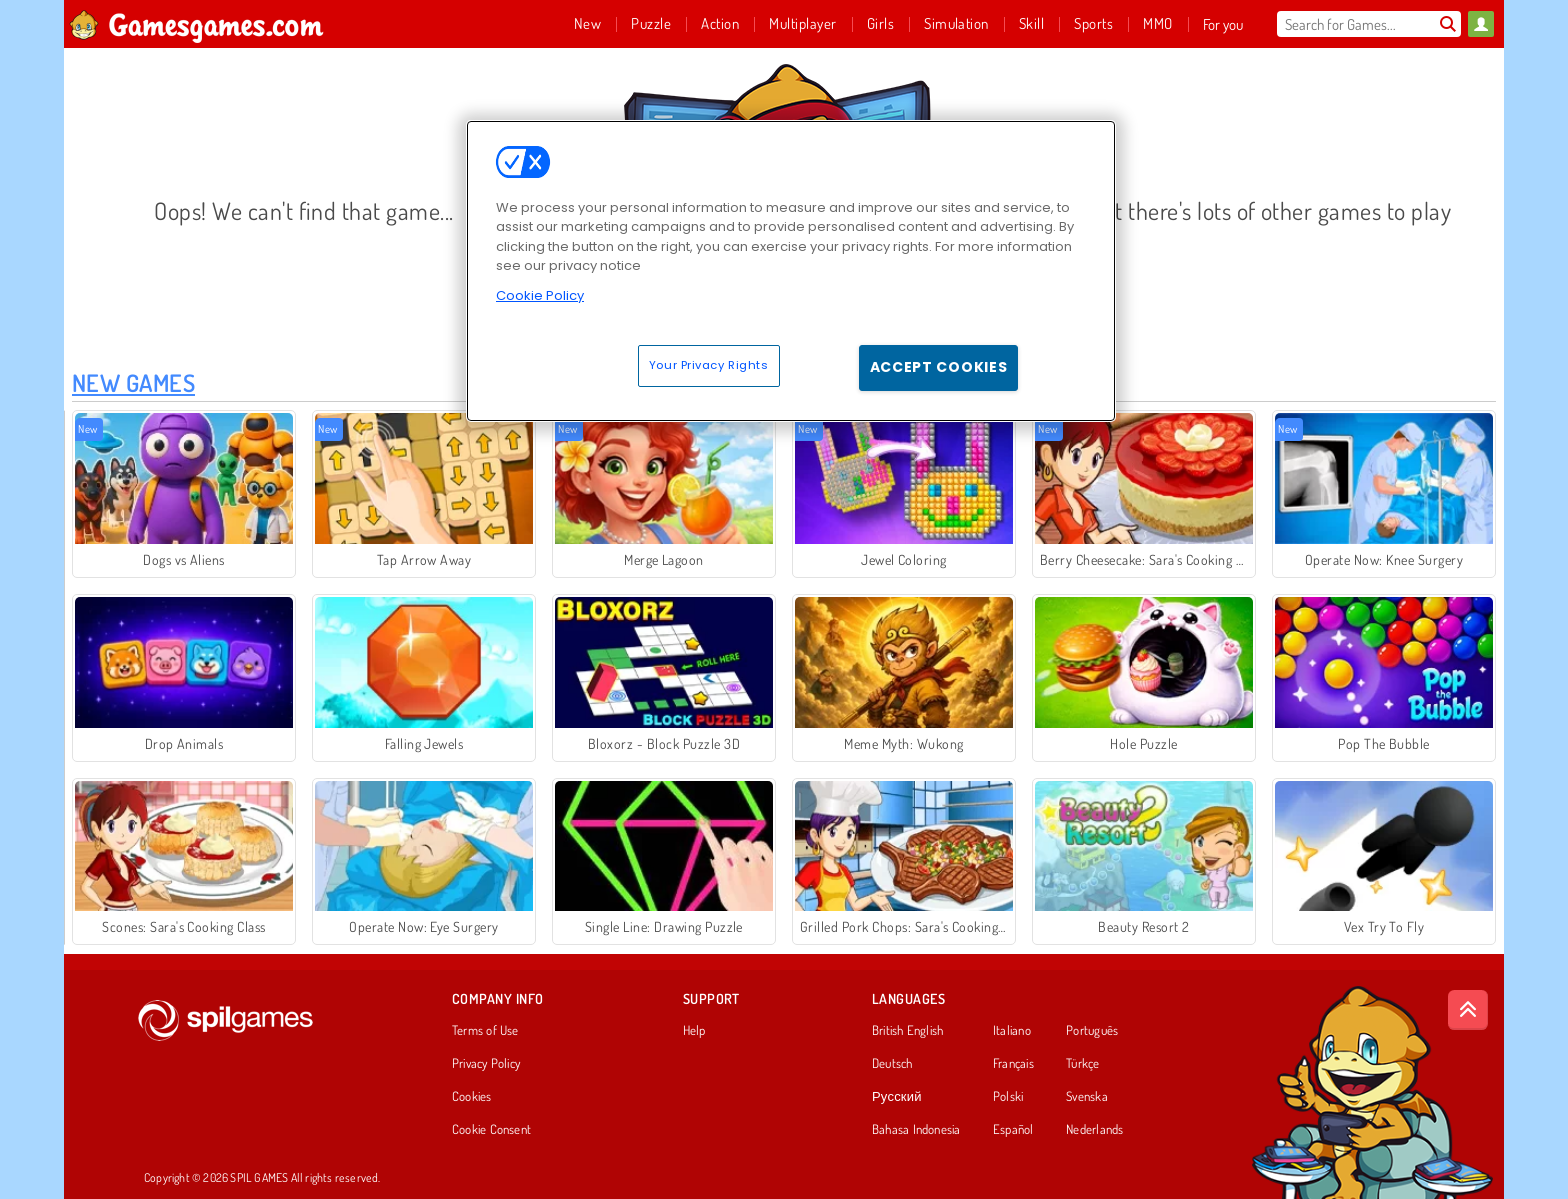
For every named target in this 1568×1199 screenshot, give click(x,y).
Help (694, 1031)
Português (1092, 1031)
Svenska (1087, 1097)
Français (1013, 1064)
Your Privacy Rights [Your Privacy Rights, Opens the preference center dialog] (709, 365)
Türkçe (1082, 1064)
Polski (1008, 1097)
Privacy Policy (486, 1064)
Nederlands (1094, 1130)
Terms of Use (485, 1031)
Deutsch (892, 1064)
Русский (897, 1097)
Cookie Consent (491, 1130)
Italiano (1012, 1031)
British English (907, 1031)
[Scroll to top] (1468, 1010)
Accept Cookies (939, 367)
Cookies (472, 1097)
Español (1013, 1130)
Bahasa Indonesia (916, 1130)
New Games (133, 382)
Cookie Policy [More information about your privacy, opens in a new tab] (540, 295)
